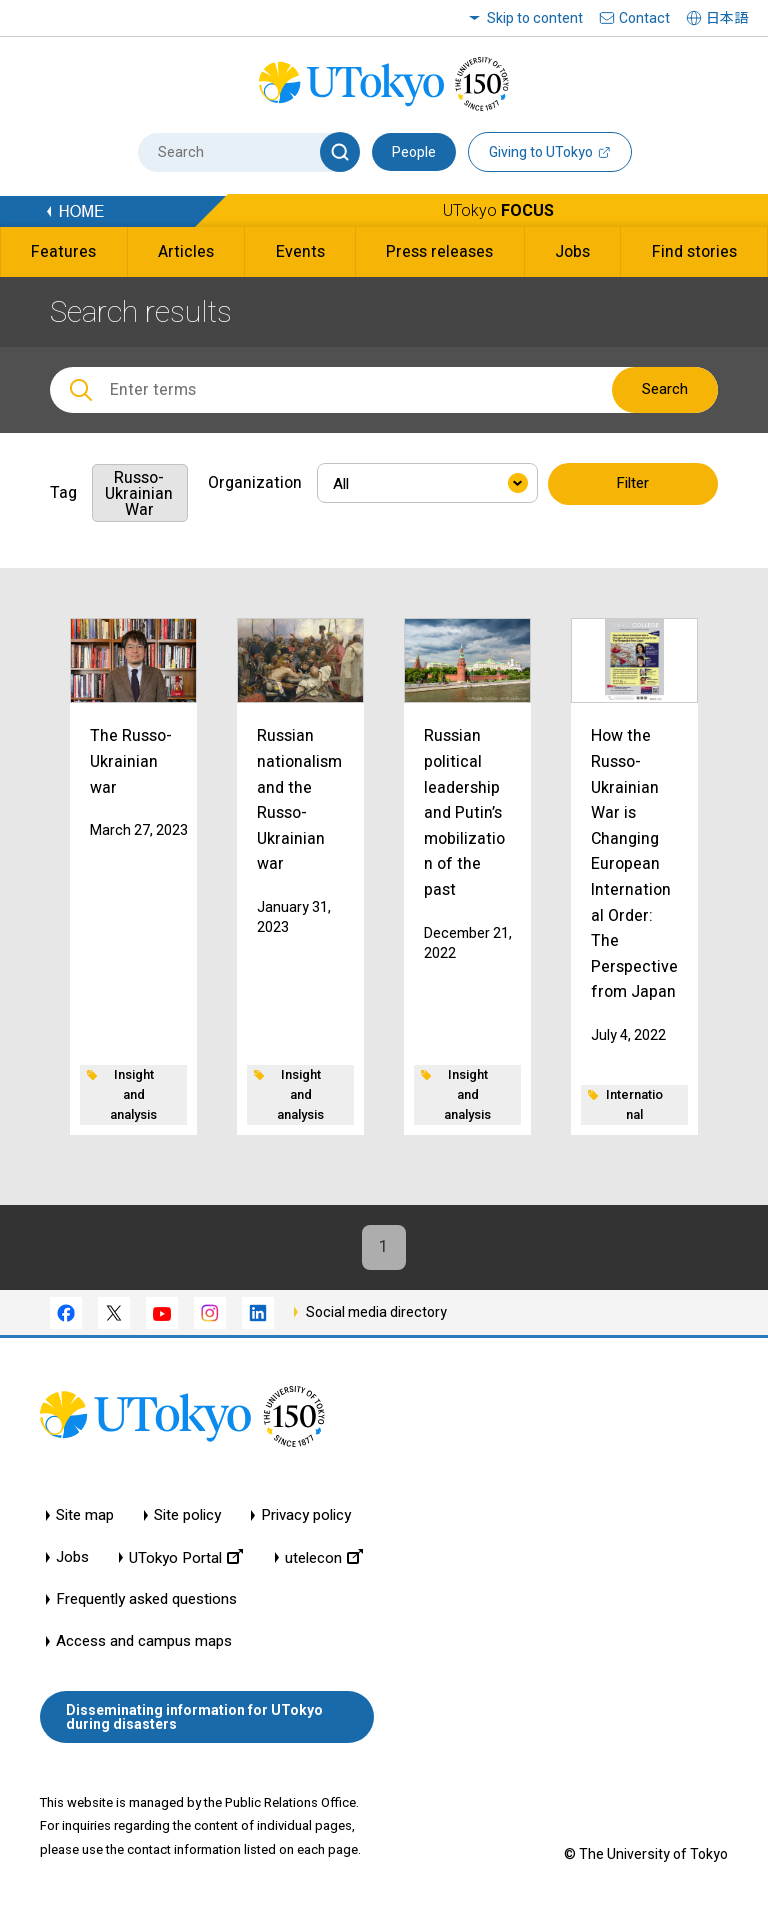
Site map (85, 1516)
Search (665, 389)
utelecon (324, 1558)
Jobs (72, 1558)
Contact (644, 18)
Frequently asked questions (146, 1600)
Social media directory (376, 1312)
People (414, 152)
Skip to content (535, 18)
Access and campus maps (144, 1642)
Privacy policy (306, 1516)
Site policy (187, 1516)
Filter (632, 484)
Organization (255, 482)
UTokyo (498, 210)
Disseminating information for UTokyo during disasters (194, 1717)
